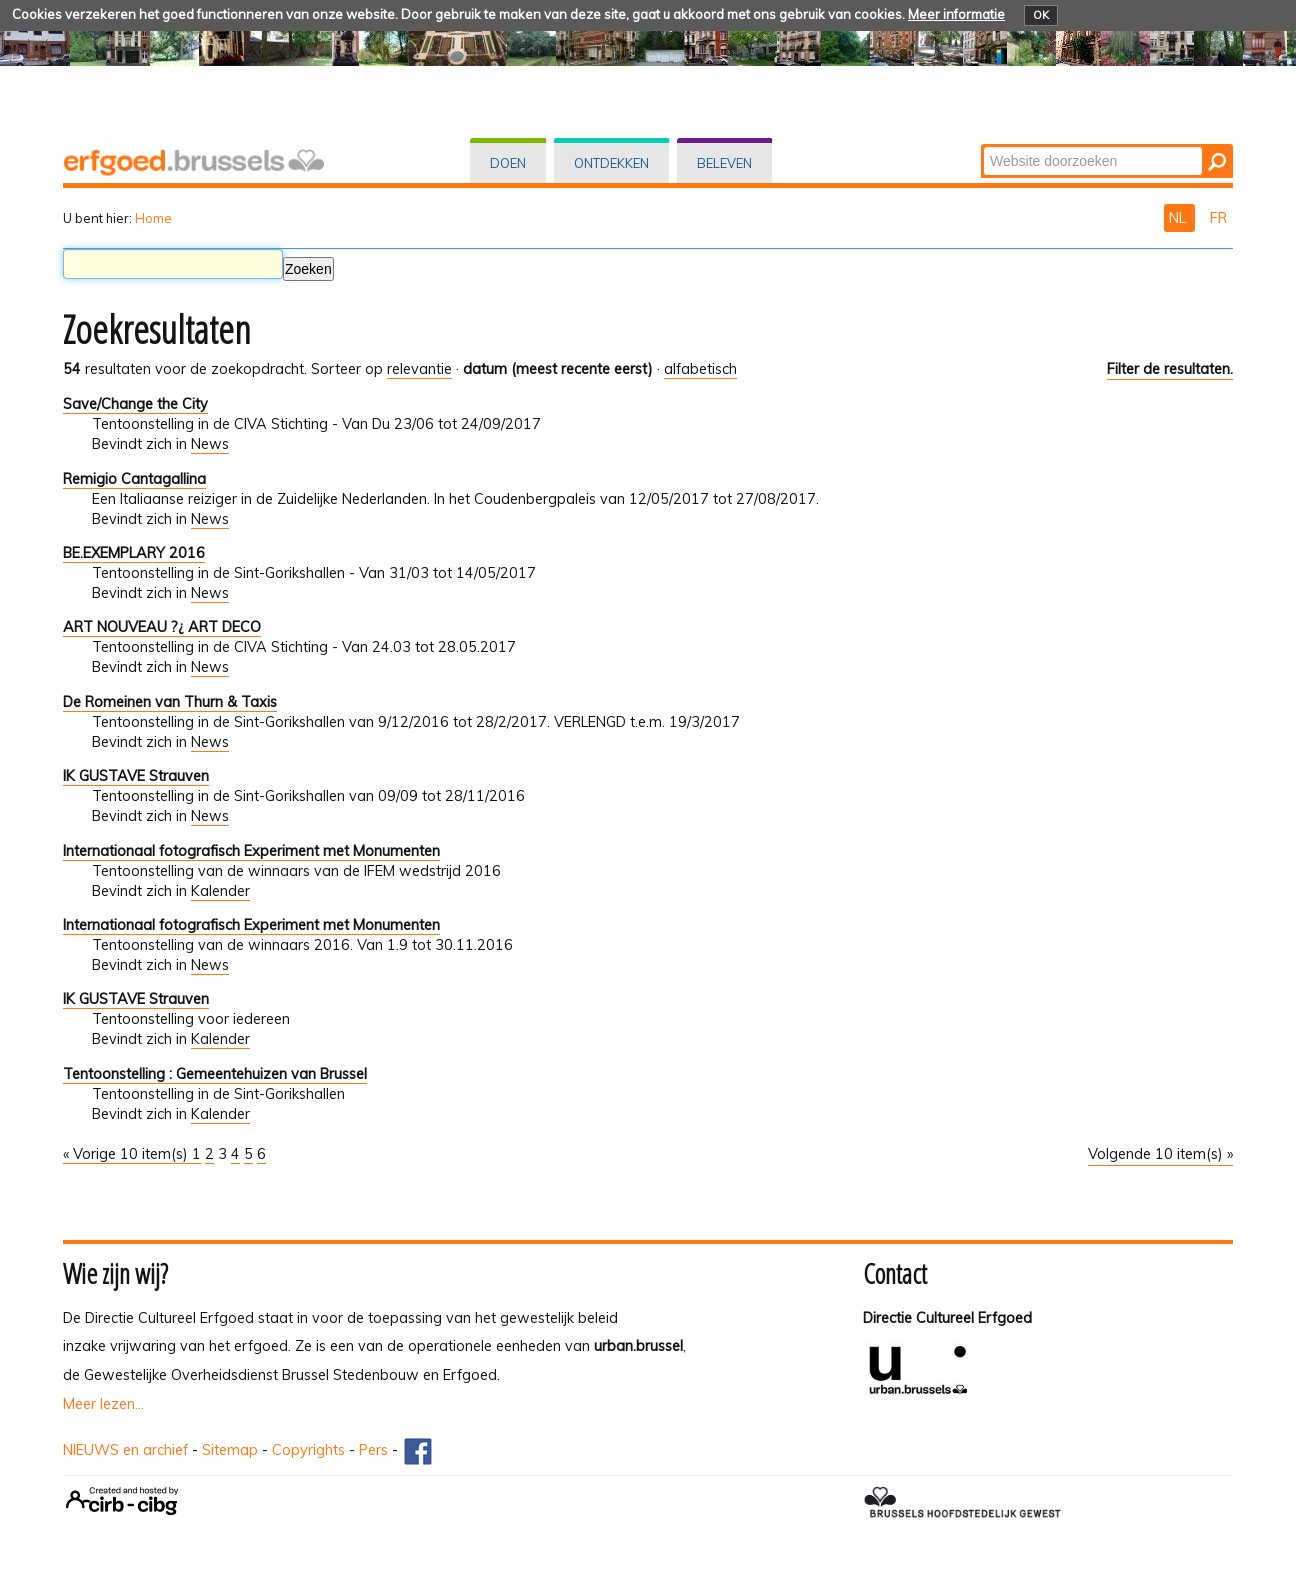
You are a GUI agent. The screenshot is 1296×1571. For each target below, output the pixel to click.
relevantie (419, 369)
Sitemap (230, 1450)
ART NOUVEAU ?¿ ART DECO (162, 627)
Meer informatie (956, 14)
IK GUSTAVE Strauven (136, 776)
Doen (508, 163)
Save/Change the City (135, 404)
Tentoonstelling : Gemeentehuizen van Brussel (215, 1074)
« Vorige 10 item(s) (127, 1154)
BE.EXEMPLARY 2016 (134, 553)
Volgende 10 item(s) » (1160, 1154)
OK (1041, 15)
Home (153, 218)
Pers (373, 1450)
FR (1218, 218)
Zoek (982, 145)
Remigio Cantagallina (134, 479)
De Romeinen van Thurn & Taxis (170, 702)
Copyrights (308, 1450)
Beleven (724, 163)
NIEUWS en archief (125, 1450)
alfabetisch (700, 369)
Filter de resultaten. (1170, 369)
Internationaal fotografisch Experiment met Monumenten (251, 851)
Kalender (220, 891)
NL (1179, 218)
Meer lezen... (103, 1404)
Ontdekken (611, 163)
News (210, 444)
